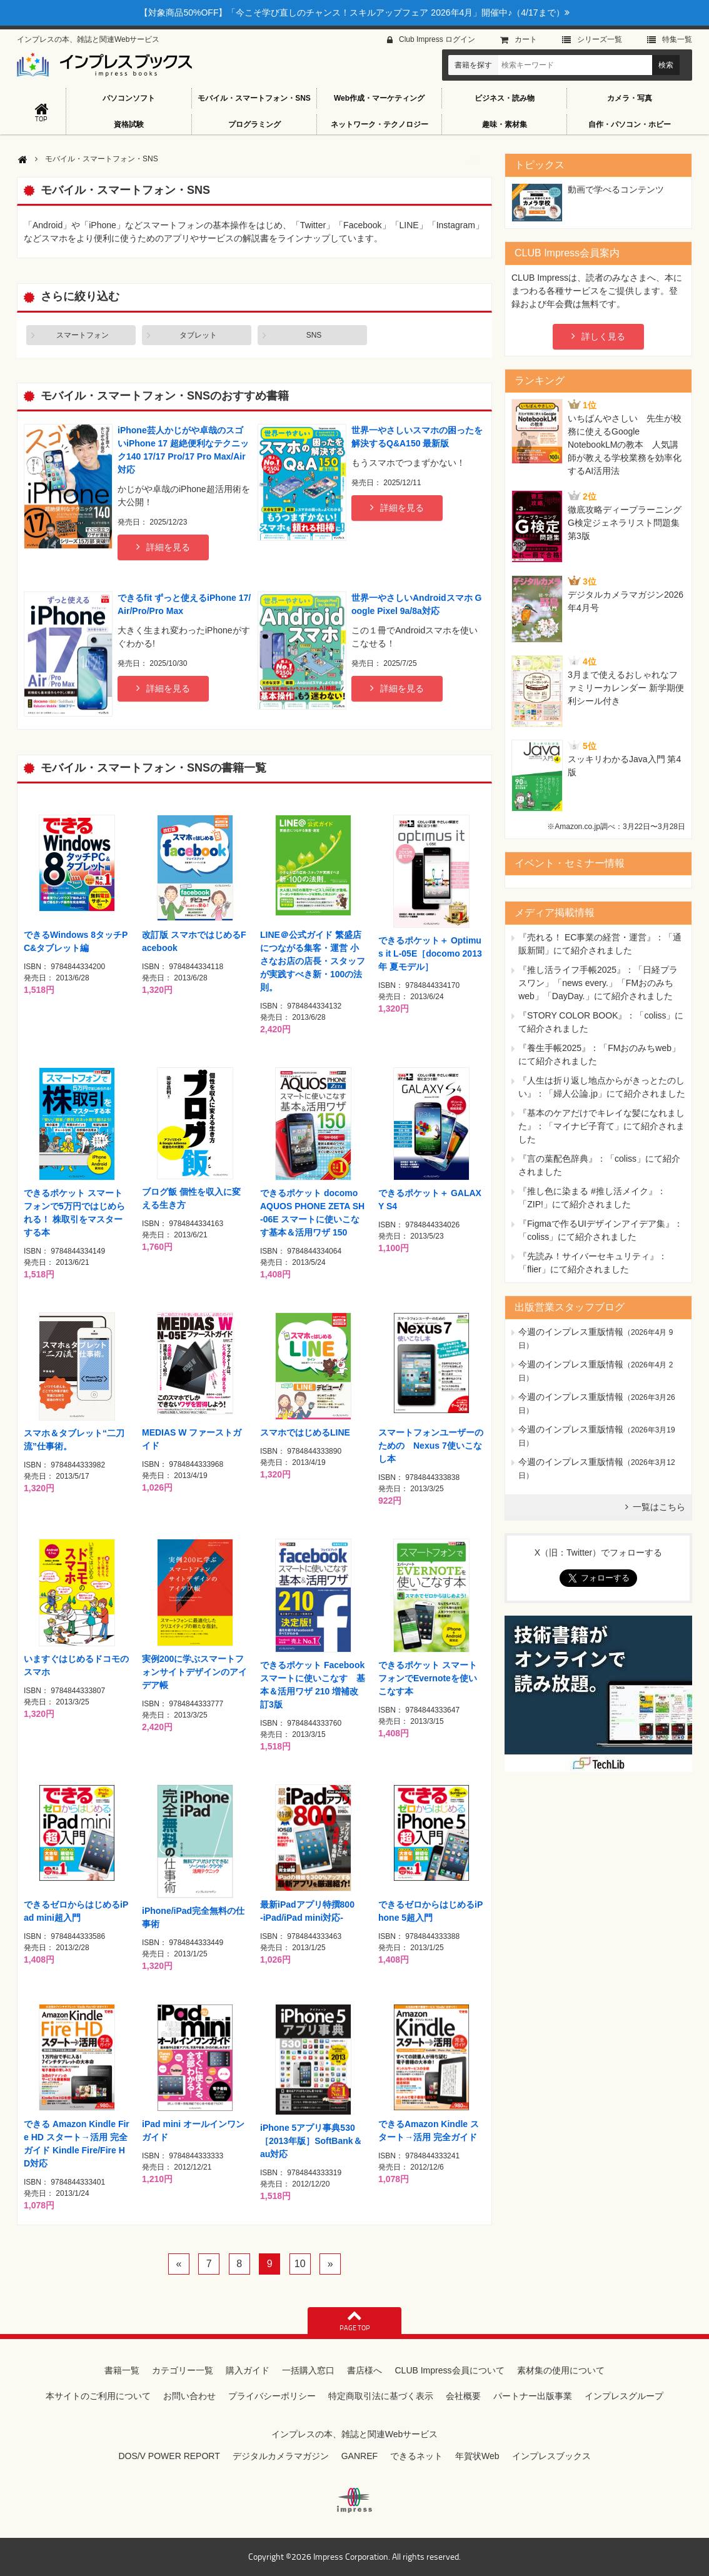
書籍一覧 (121, 2370)
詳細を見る (168, 547)
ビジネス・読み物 (505, 98)
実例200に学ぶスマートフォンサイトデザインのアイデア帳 (194, 1672)
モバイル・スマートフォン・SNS (254, 98)
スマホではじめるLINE (305, 1432)
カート (526, 39)
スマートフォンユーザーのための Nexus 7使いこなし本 (430, 1445)
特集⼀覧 (677, 39)
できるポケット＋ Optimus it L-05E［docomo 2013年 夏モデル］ (430, 953)
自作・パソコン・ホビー (629, 124)
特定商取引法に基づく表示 (380, 2396)
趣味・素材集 (504, 124)
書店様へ (364, 2370)
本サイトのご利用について (98, 2396)
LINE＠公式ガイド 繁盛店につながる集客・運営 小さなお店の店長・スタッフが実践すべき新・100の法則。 (312, 961)
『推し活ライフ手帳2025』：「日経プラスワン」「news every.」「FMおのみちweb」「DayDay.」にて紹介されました (598, 983)
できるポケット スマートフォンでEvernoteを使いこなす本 (427, 1678)
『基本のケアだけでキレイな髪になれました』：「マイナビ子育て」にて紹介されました (601, 1126)
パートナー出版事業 (532, 2396)
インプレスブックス (551, 2456)
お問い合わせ (189, 2396)
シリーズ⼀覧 (599, 39)
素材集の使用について (561, 2370)
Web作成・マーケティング (379, 98)
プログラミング (254, 124)
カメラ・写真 (629, 98)
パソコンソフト (129, 98)
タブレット (198, 335)
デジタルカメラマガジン (281, 2456)
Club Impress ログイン (437, 39)
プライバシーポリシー (272, 2396)
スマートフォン (82, 335)
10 (300, 2263)
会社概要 (463, 2396)
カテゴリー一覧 (182, 2370)
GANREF (359, 2456)
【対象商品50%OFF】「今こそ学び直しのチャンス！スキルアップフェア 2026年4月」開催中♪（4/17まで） (354, 13)
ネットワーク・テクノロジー (379, 124)
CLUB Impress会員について (449, 2370)
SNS (314, 335)
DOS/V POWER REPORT (168, 2456)
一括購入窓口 (308, 2370)
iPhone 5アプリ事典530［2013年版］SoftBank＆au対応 (311, 2141)
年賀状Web (477, 2456)
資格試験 (129, 124)
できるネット (416, 2456)
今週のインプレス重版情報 (570, 1332)
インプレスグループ (624, 2396)
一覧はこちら (659, 1507)
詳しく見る (603, 336)
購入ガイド (247, 2370)
